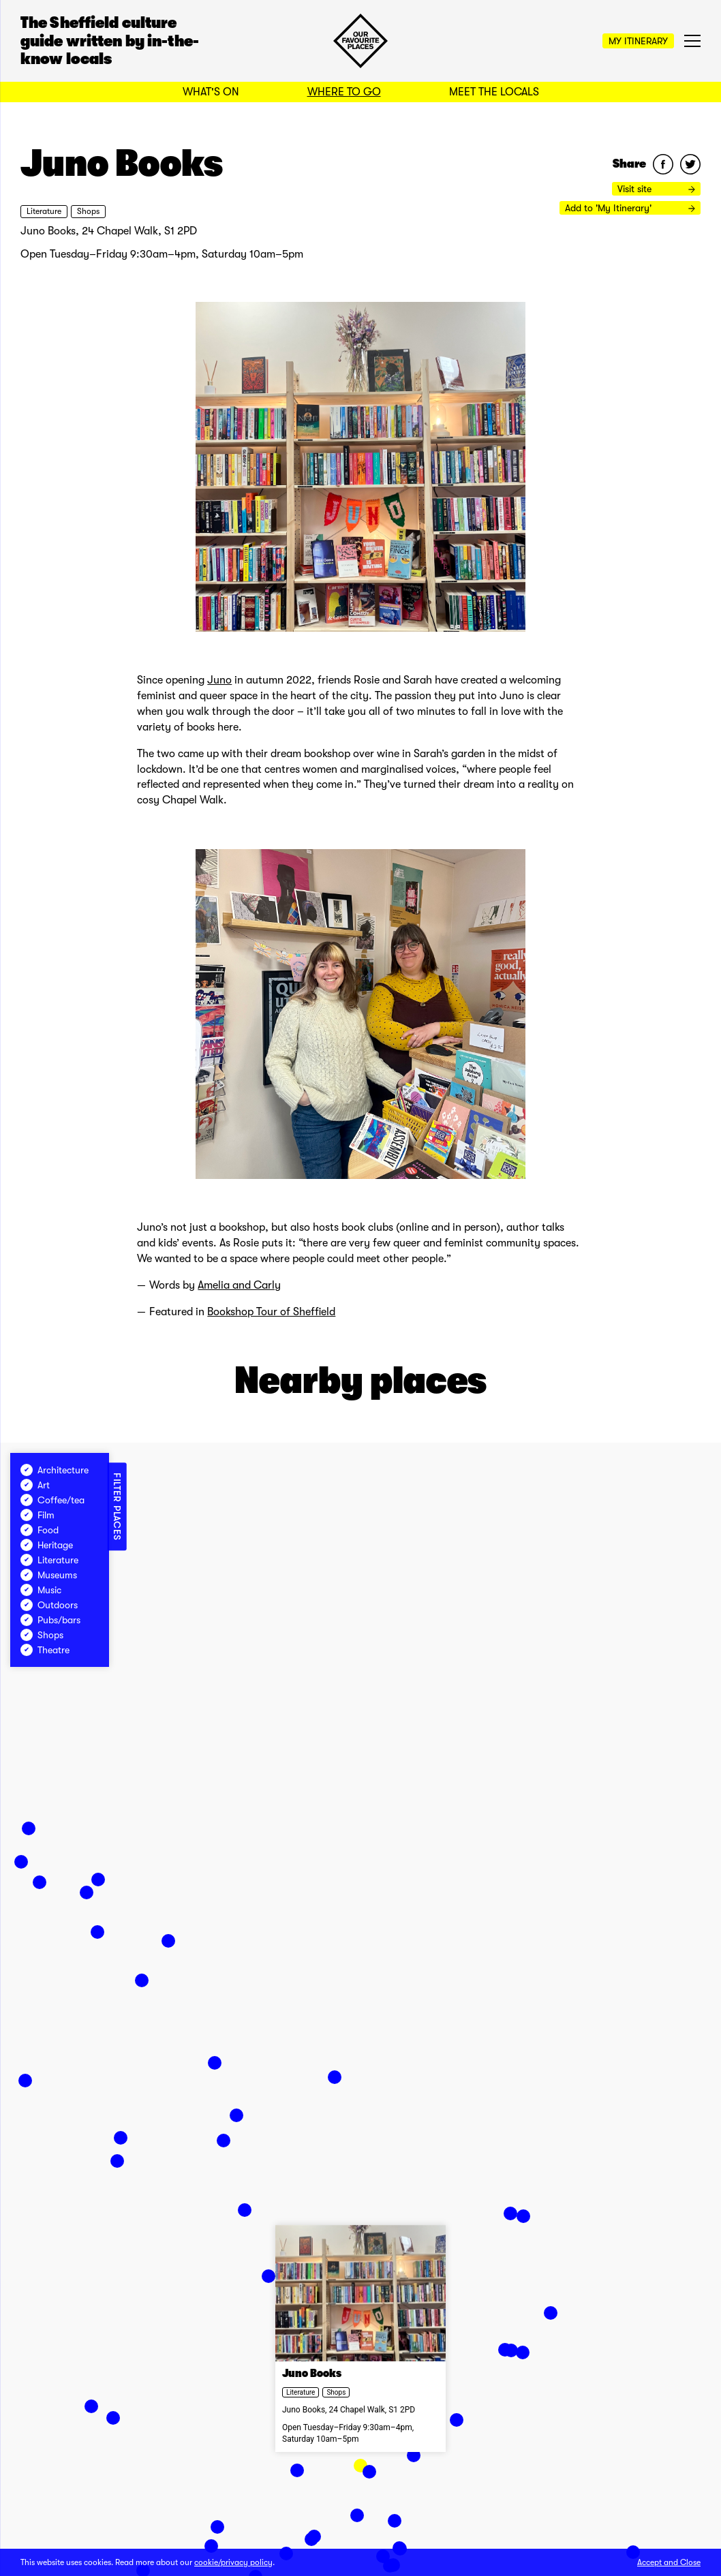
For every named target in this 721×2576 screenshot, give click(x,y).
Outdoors (49, 1604)
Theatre (45, 1649)
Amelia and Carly (239, 1285)
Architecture (54, 1470)
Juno (219, 680)
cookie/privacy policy (233, 2562)
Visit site (656, 188)
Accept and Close (669, 2562)
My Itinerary (638, 40)
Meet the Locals (494, 92)
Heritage (46, 1544)
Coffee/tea (52, 1499)
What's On (211, 92)
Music (40, 1589)
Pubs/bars (50, 1619)
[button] (211, 2546)
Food (39, 1529)
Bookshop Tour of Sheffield (271, 1312)
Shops (88, 211)
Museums (48, 1574)
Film (37, 1514)
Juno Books (311, 2373)
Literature (44, 211)
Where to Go (344, 92)
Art (35, 1484)
